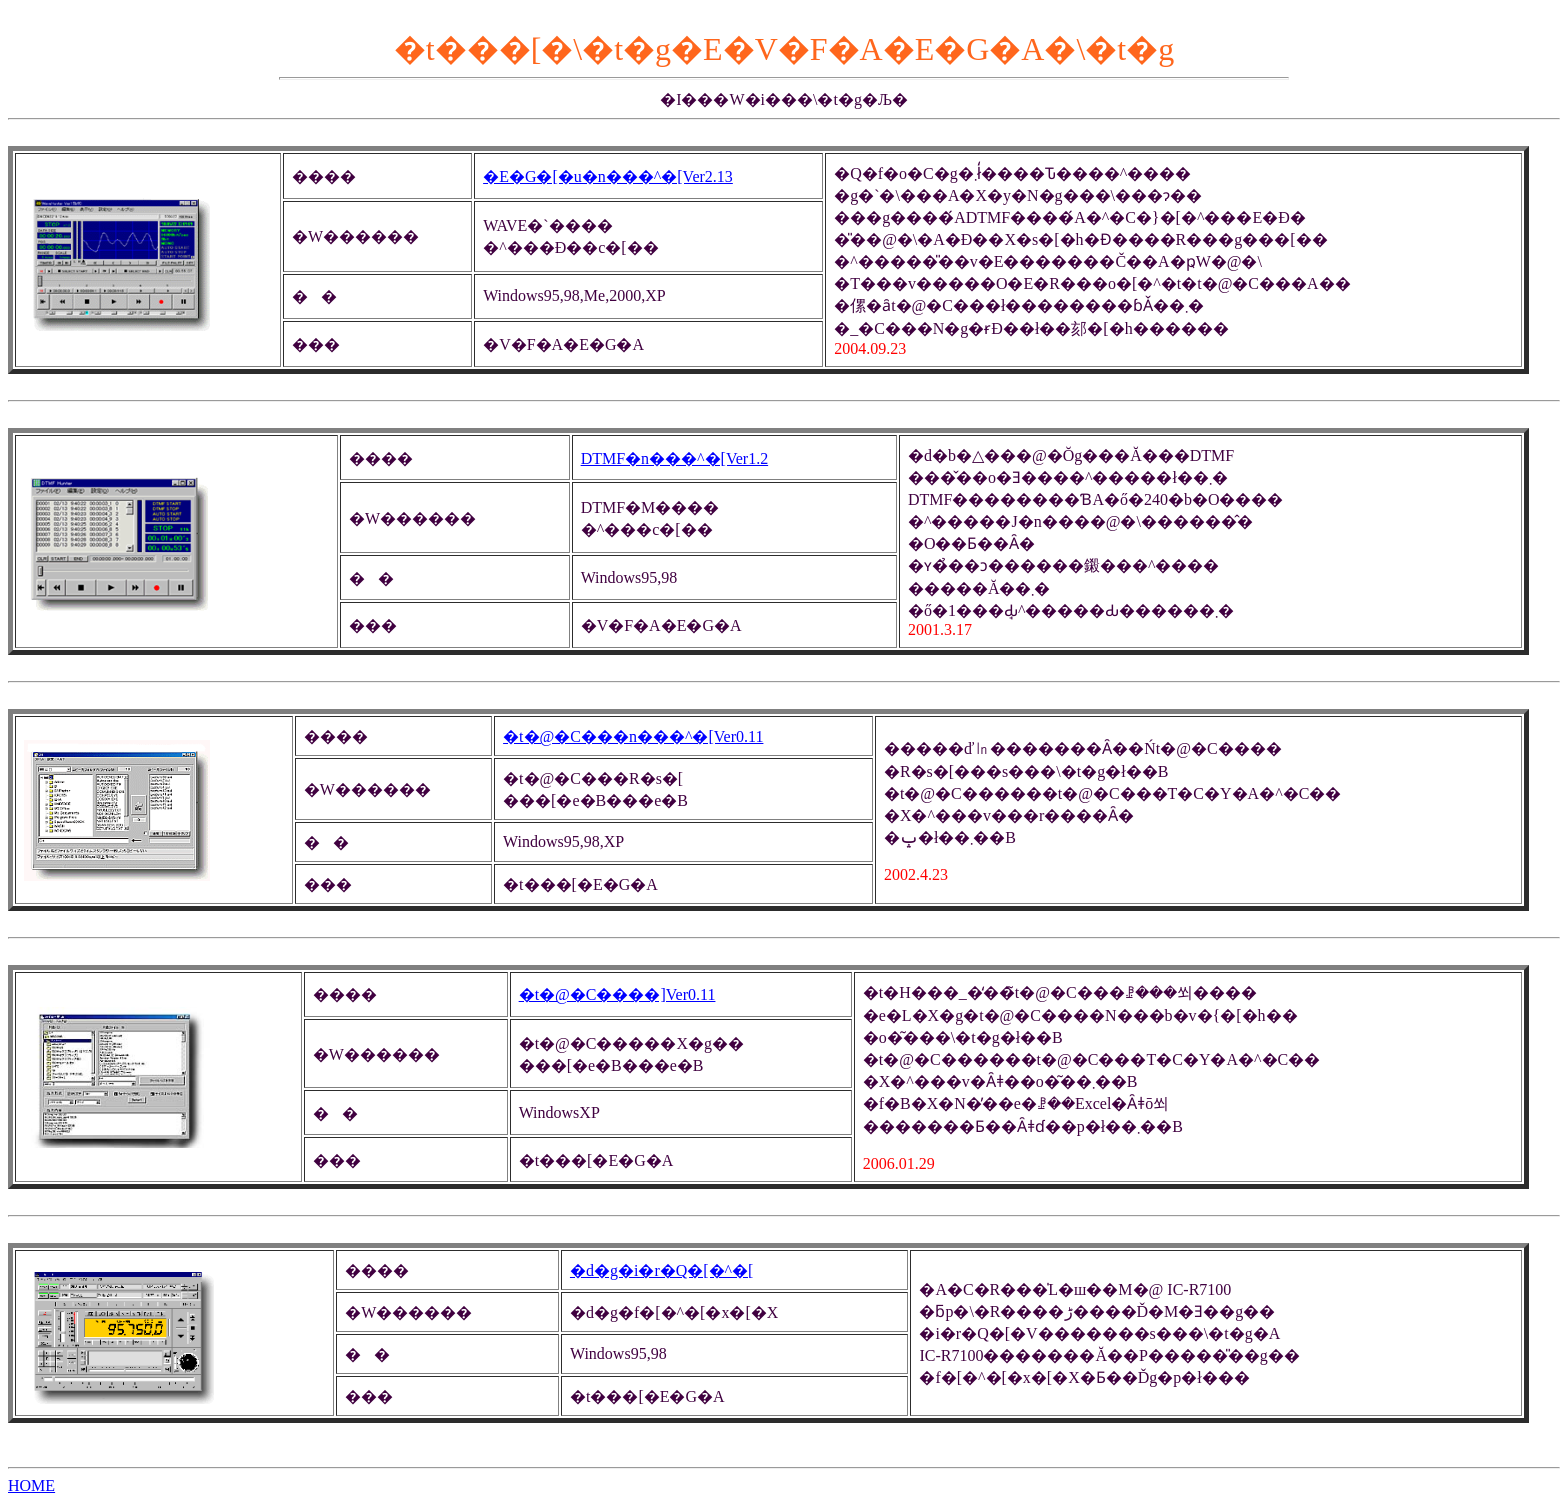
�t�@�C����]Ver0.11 (617, 994)
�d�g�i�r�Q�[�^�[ (662, 1270)
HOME (31, 1485)
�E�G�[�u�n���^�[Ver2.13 (608, 176)
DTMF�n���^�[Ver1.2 (675, 458)
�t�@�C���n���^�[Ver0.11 (633, 736)
